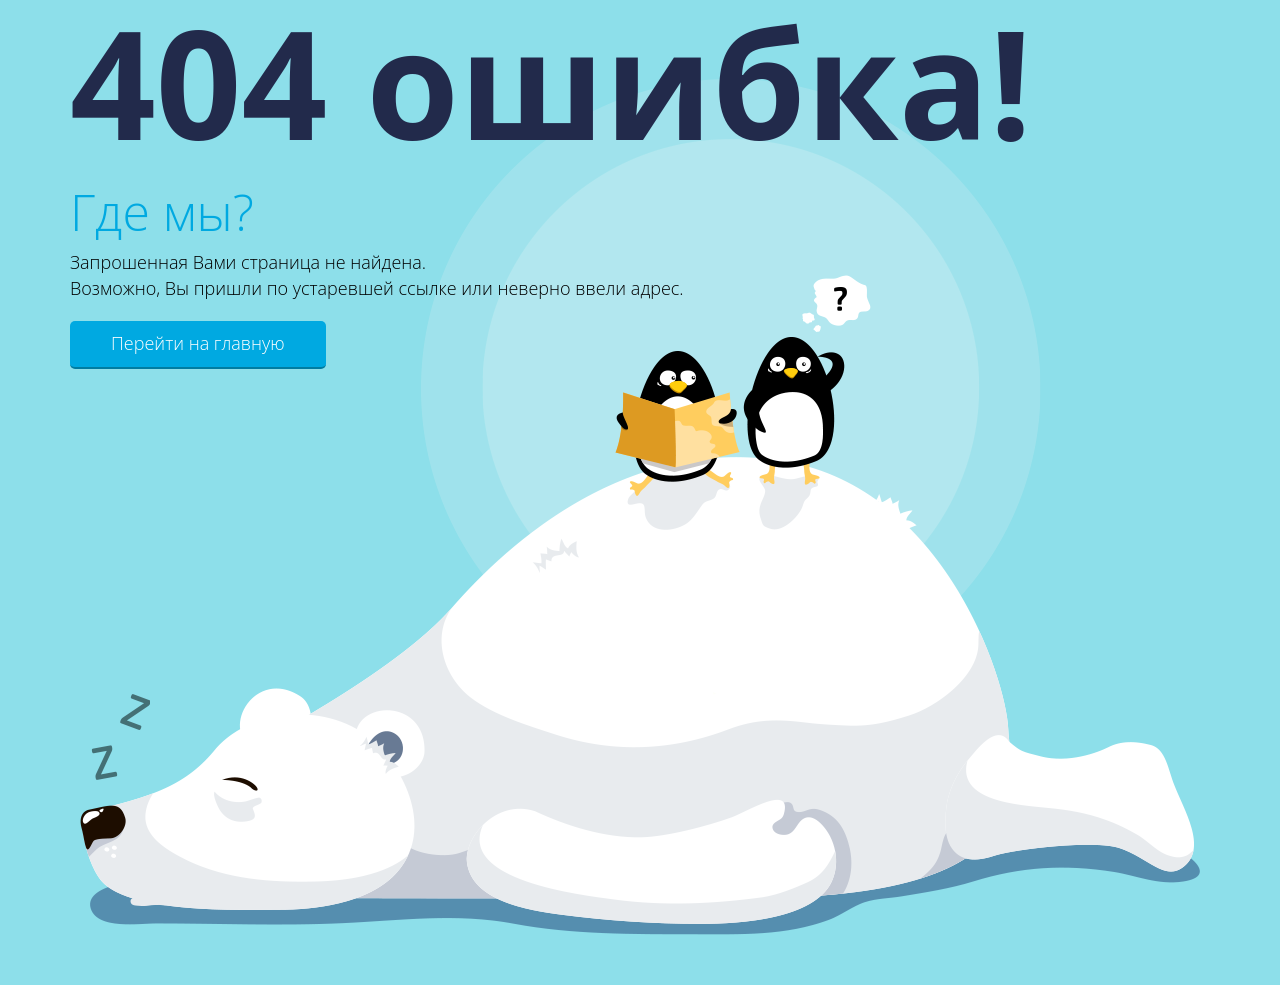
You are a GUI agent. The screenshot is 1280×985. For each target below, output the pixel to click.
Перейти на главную (198, 343)
